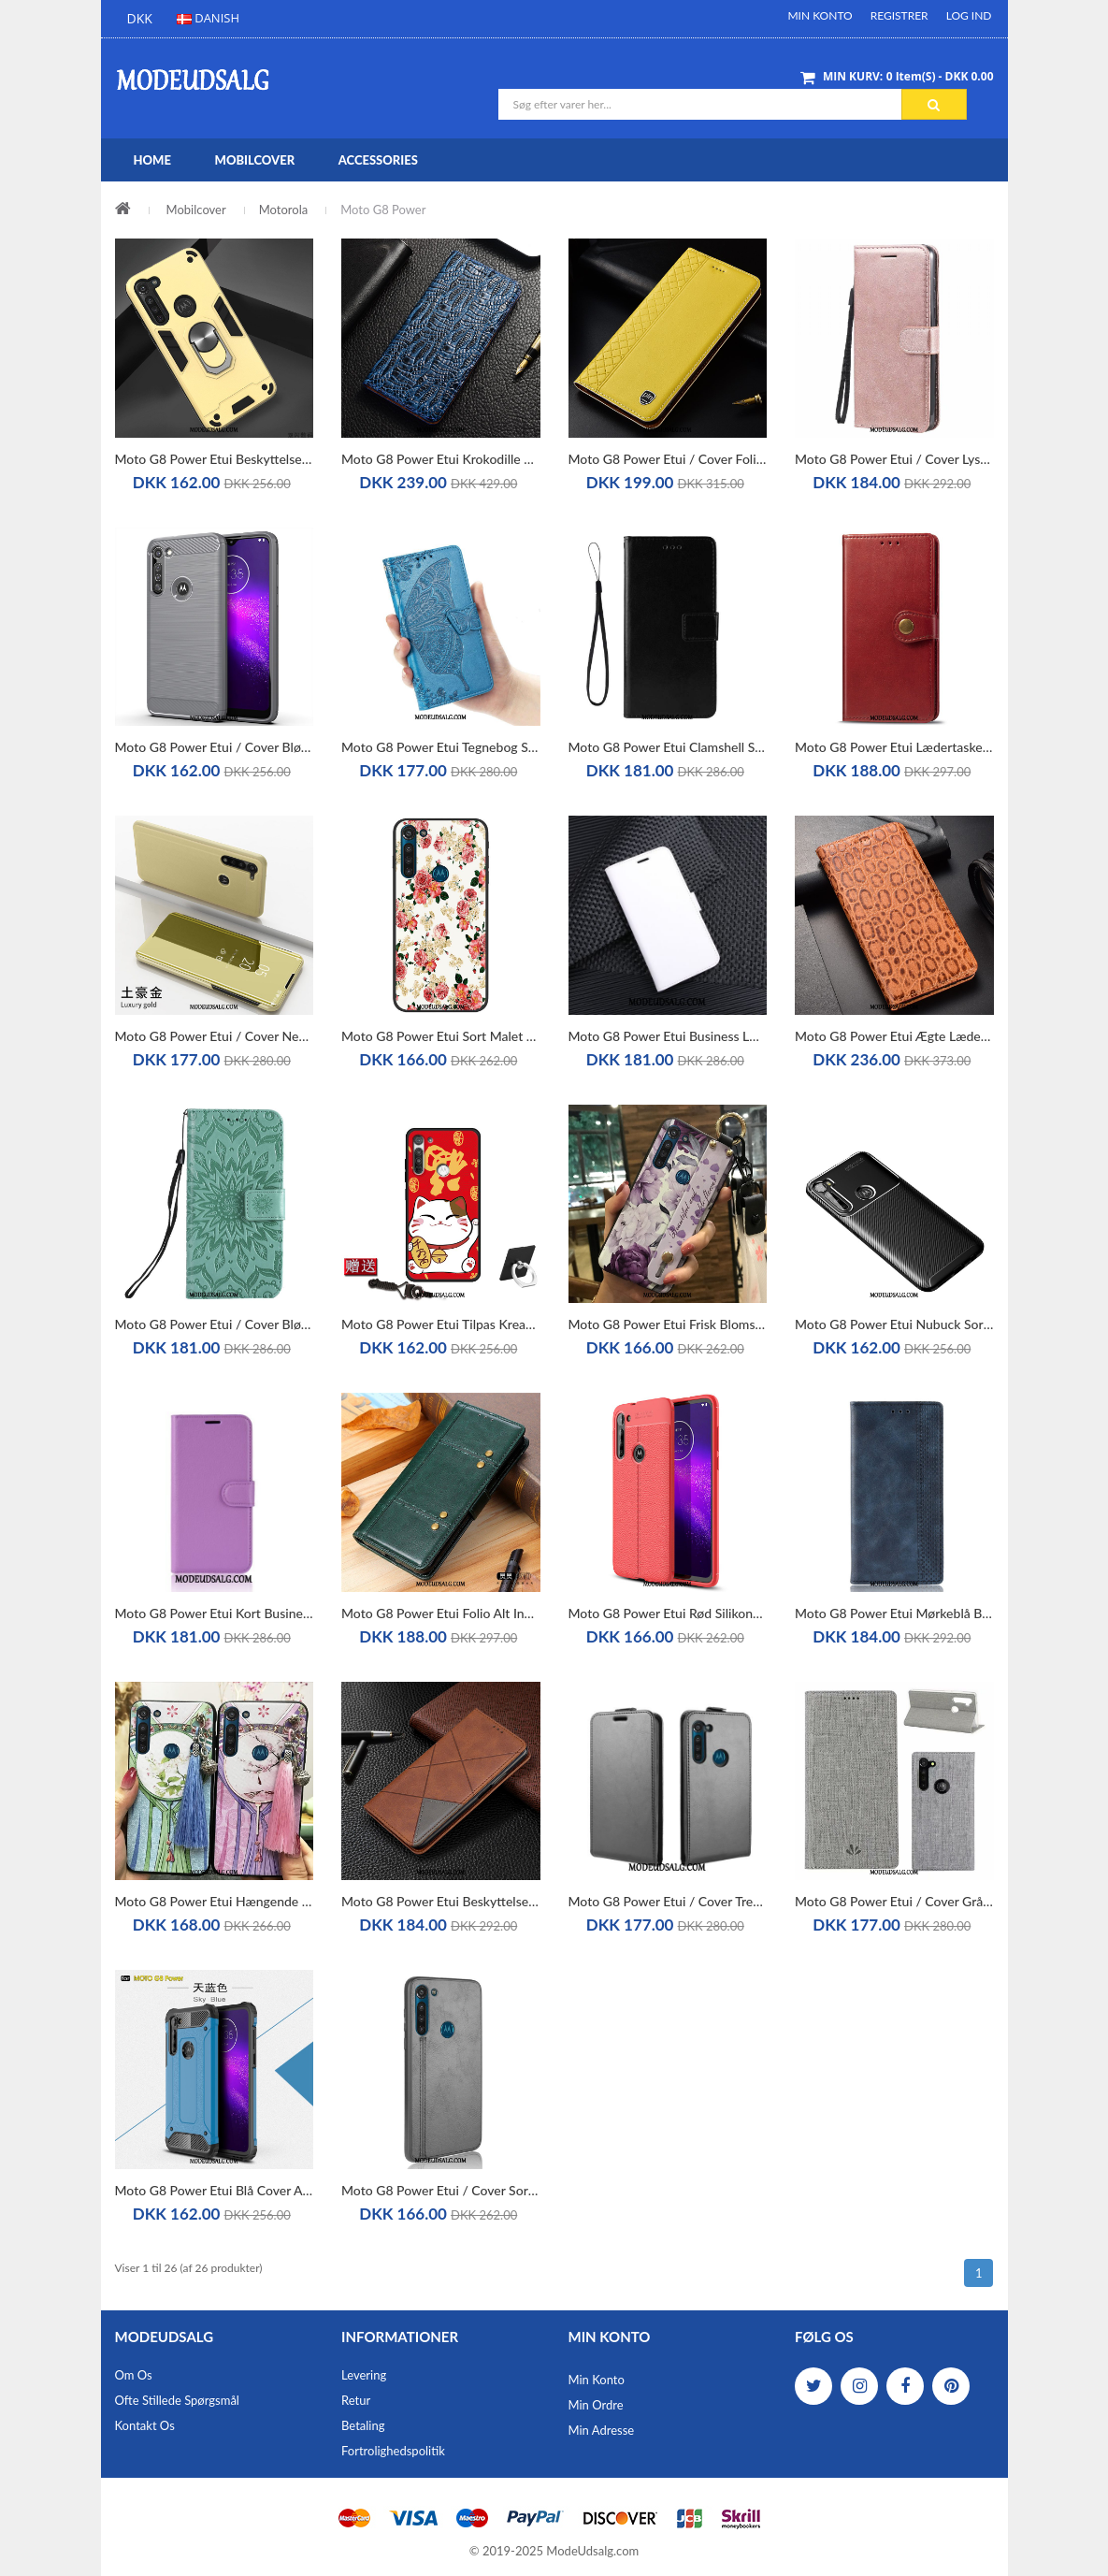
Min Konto (819, 15)
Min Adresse (601, 2430)
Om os (133, 2374)
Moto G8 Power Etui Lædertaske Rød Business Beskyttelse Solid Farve (894, 747)
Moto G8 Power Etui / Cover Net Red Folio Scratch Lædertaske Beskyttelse (214, 1036)
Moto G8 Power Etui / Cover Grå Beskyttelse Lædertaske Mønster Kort (894, 1901)
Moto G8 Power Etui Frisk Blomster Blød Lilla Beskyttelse (668, 1324)
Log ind (969, 15)
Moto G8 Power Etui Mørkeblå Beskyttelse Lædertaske (894, 1613)
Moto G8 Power (382, 209)
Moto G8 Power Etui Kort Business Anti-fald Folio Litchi (214, 1613)
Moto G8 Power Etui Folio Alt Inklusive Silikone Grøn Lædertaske (440, 1613)
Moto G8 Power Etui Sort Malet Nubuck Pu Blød (440, 1036)
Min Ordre (596, 2404)
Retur (355, 2400)
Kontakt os (145, 2425)
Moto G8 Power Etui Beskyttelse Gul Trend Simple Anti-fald (214, 459)
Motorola (284, 209)
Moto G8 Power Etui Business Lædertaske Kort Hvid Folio (668, 1036)
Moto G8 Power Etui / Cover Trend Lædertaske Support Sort (668, 1901)
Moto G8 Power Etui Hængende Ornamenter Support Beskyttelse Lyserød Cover (214, 1901)
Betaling (362, 2425)
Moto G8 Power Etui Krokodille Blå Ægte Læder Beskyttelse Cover (440, 459)
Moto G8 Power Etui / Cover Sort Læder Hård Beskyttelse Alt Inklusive (440, 2190)
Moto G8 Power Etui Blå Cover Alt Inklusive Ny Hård (214, 2190)
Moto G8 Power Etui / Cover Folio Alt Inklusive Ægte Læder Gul (668, 459)
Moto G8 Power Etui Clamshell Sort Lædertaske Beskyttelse (668, 747)
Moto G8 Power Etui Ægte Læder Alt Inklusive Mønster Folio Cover (894, 1036)
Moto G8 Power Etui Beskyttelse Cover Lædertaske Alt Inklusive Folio (440, 1901)
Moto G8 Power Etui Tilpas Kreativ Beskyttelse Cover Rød (440, 1324)
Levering (363, 2374)
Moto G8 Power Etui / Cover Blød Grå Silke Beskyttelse (214, 747)
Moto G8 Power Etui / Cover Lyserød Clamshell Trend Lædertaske (894, 459)
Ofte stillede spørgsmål (177, 2400)
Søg (934, 105)
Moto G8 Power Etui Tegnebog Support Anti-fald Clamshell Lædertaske (440, 747)
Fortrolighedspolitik (393, 2450)
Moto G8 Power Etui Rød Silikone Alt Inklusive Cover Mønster (668, 1613)
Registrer (899, 15)
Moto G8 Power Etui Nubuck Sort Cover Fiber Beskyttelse (894, 1324)
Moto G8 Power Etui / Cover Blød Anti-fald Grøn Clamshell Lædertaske (214, 1324)
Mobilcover (196, 209)
